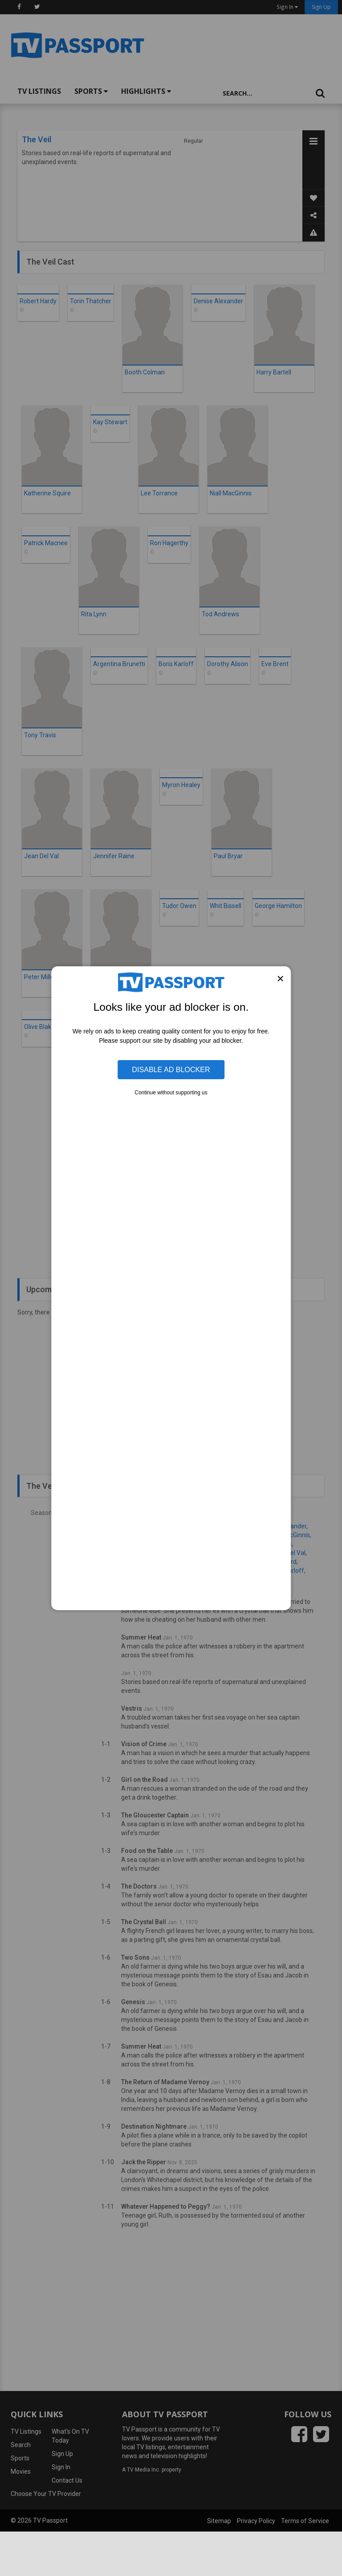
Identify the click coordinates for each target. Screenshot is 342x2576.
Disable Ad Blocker (171, 1069)
